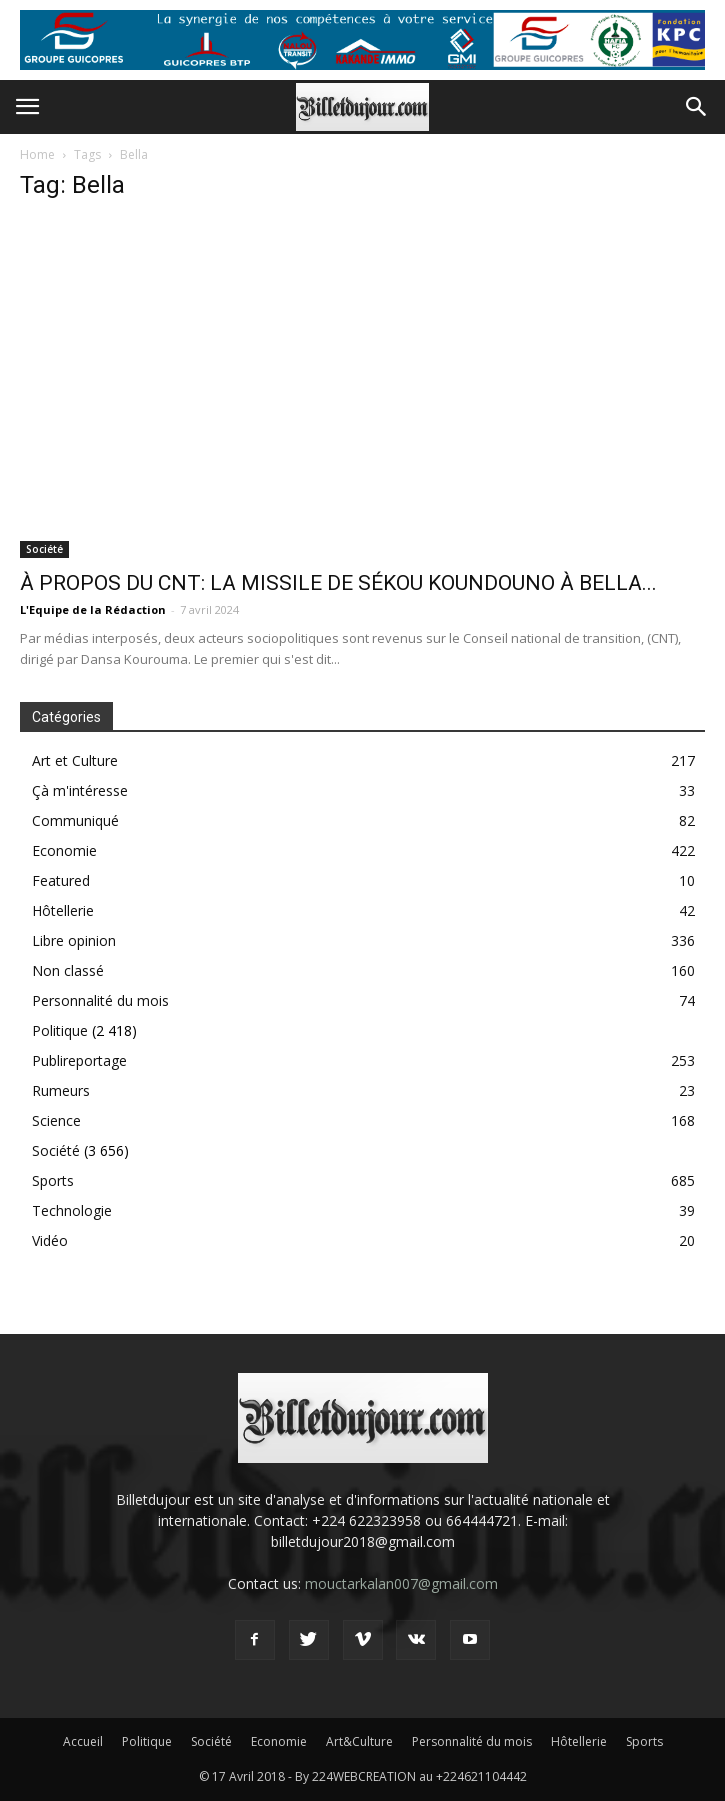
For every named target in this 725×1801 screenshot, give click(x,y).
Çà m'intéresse (80, 790)
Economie (64, 850)
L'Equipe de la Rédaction (93, 609)
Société (44, 549)
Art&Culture (359, 1741)
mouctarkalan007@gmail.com (401, 1583)
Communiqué (75, 820)
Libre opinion (74, 940)
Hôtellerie (63, 910)
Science (56, 1120)
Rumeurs (61, 1090)
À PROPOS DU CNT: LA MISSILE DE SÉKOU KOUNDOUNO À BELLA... (338, 583)
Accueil (83, 1741)
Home (37, 154)
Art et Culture (75, 760)
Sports (53, 1180)
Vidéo (50, 1240)
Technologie (72, 1210)
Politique (60, 1030)
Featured (61, 880)
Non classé (68, 970)
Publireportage (79, 1060)
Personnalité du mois (100, 1000)
